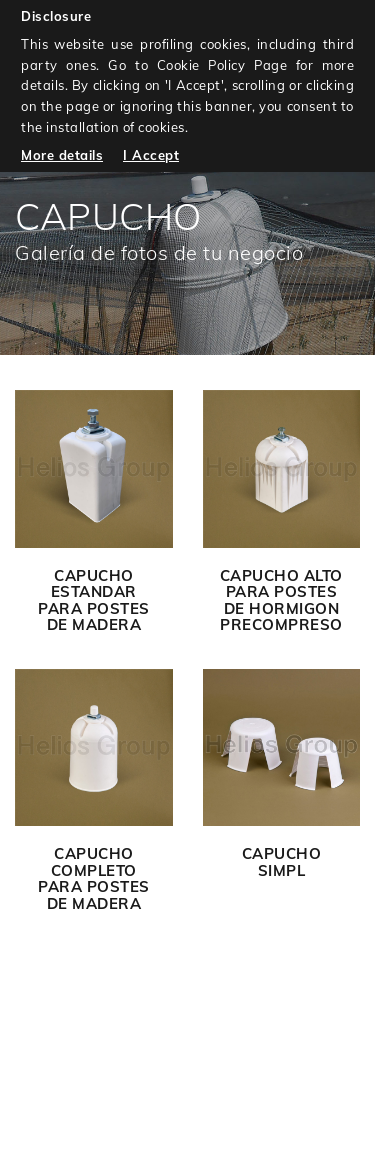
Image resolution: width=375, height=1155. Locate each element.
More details (62, 155)
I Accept (151, 155)
